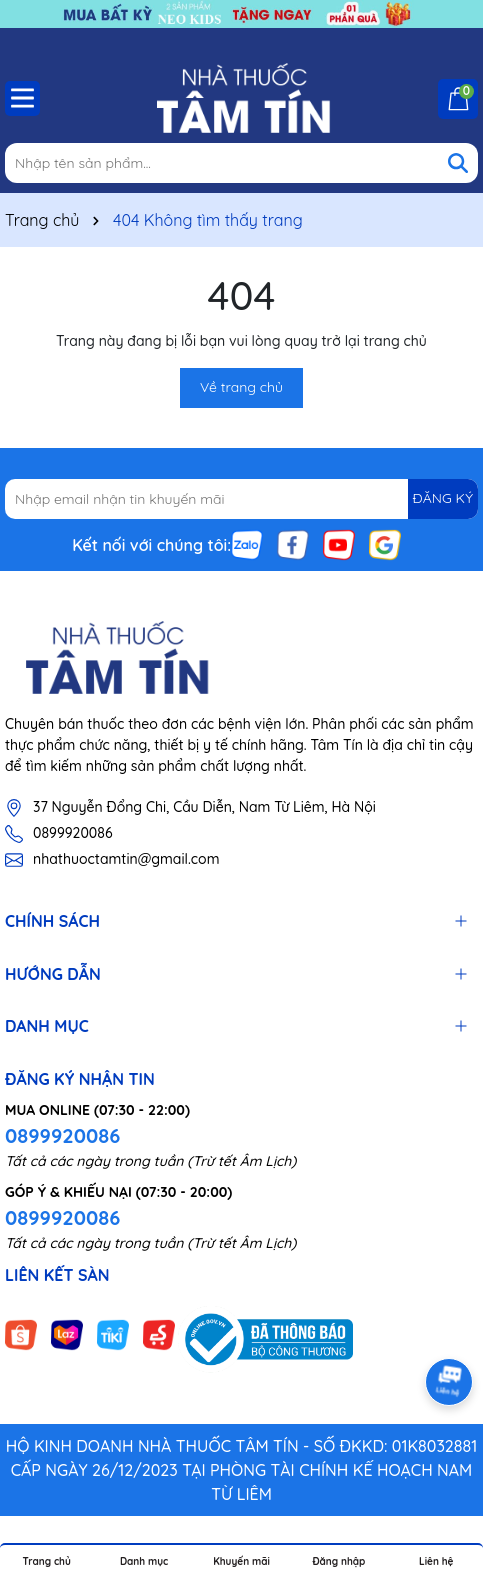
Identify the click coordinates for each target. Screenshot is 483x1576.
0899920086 (72, 833)
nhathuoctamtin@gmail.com (126, 859)
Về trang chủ (241, 387)
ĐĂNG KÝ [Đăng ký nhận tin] (443, 498)
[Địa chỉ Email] (241, 499)
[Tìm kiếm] (458, 163)
